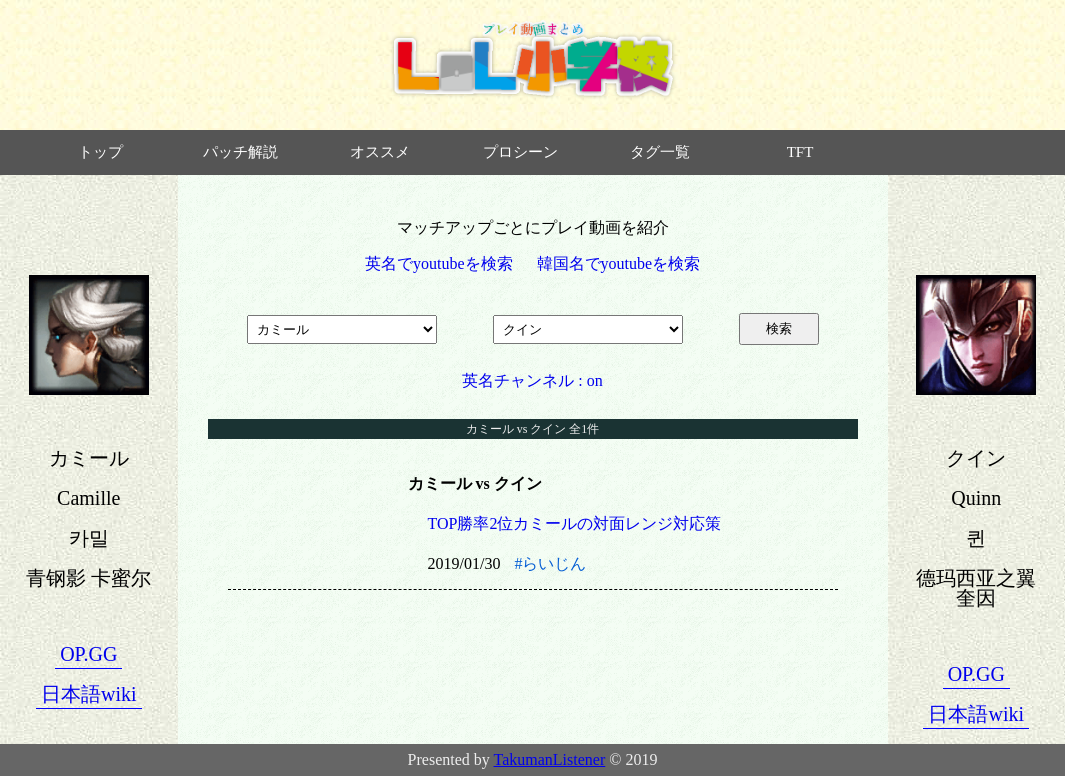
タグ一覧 (660, 152)
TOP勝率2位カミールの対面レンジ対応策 (575, 523)
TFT (800, 152)
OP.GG (88, 654)
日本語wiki (89, 694)
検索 (779, 328)
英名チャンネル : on (532, 380)
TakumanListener (550, 759)
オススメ (380, 152)
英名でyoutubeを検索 (439, 263)
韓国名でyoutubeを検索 (619, 263)
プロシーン (520, 152)
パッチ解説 (240, 152)
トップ (100, 152)
